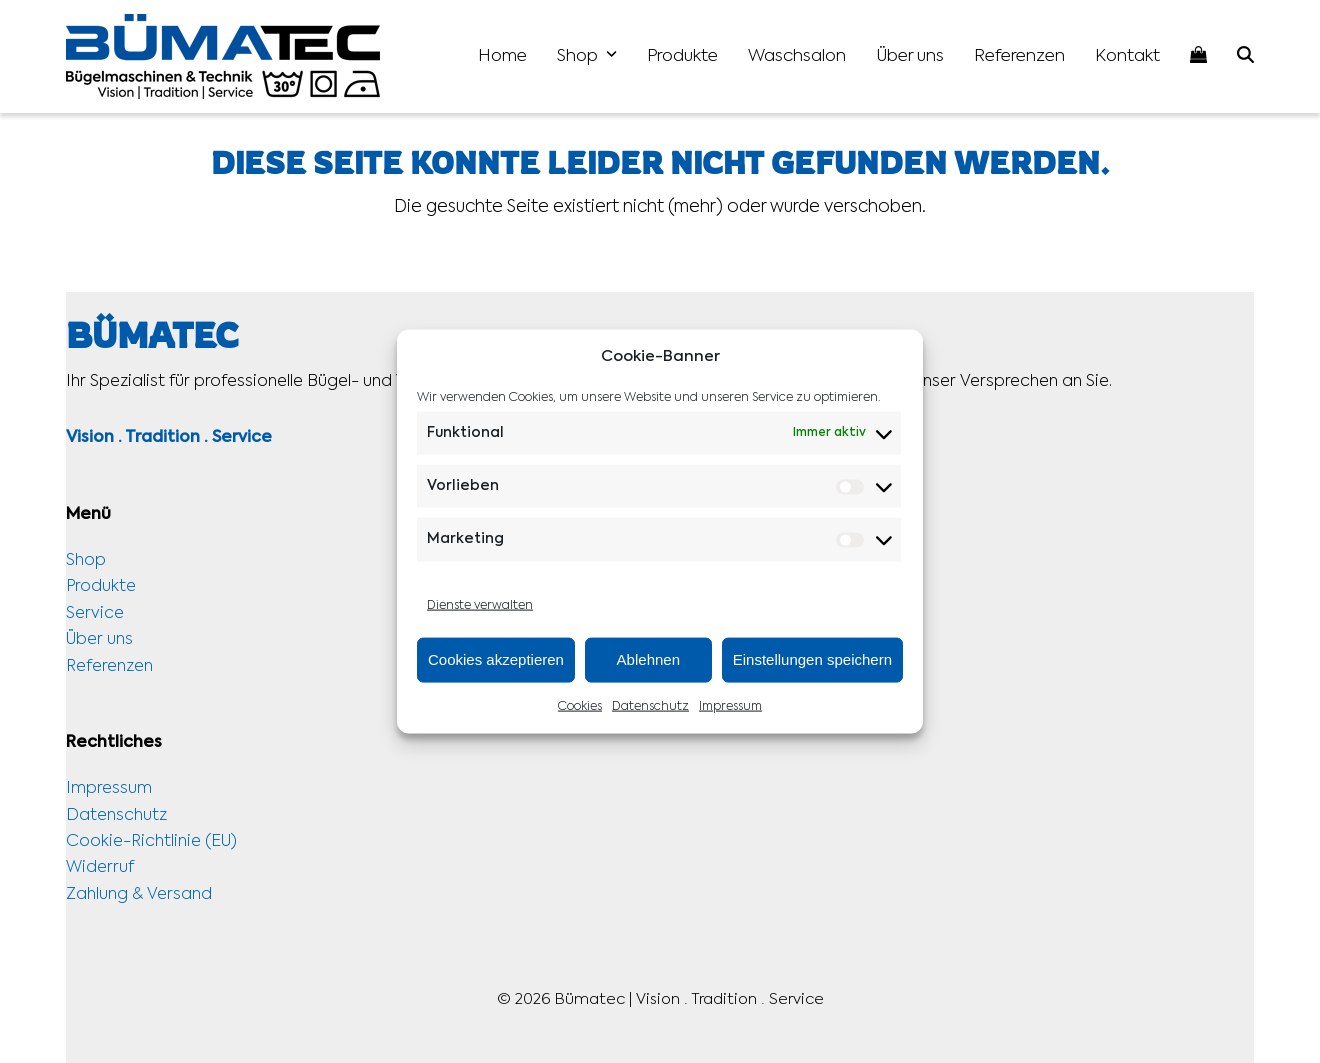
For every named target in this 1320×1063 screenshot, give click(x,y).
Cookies (580, 707)
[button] (1245, 56)
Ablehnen (648, 659)
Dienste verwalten (480, 605)
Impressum (730, 707)
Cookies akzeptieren (496, 659)
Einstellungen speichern (812, 659)
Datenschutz (650, 707)
